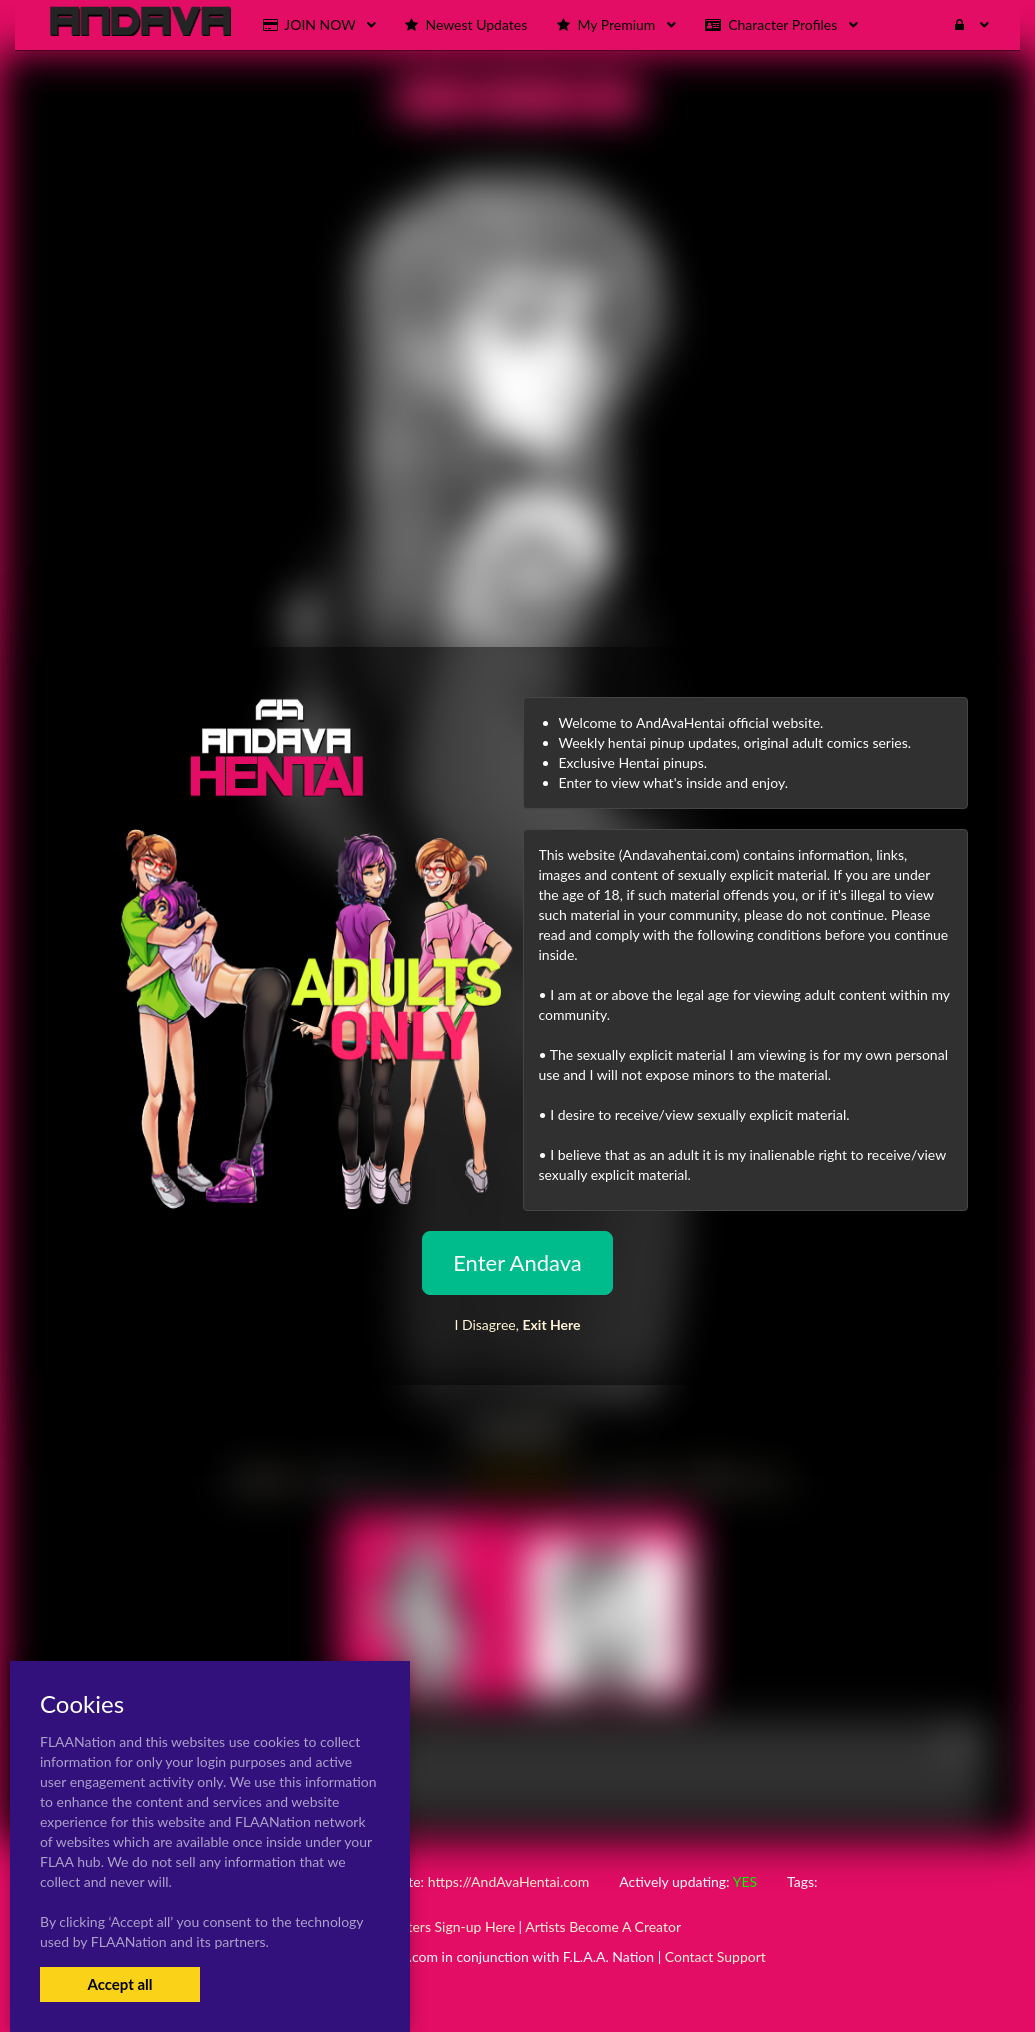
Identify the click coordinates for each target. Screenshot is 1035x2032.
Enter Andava (517, 1262)
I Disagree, (517, 1324)
